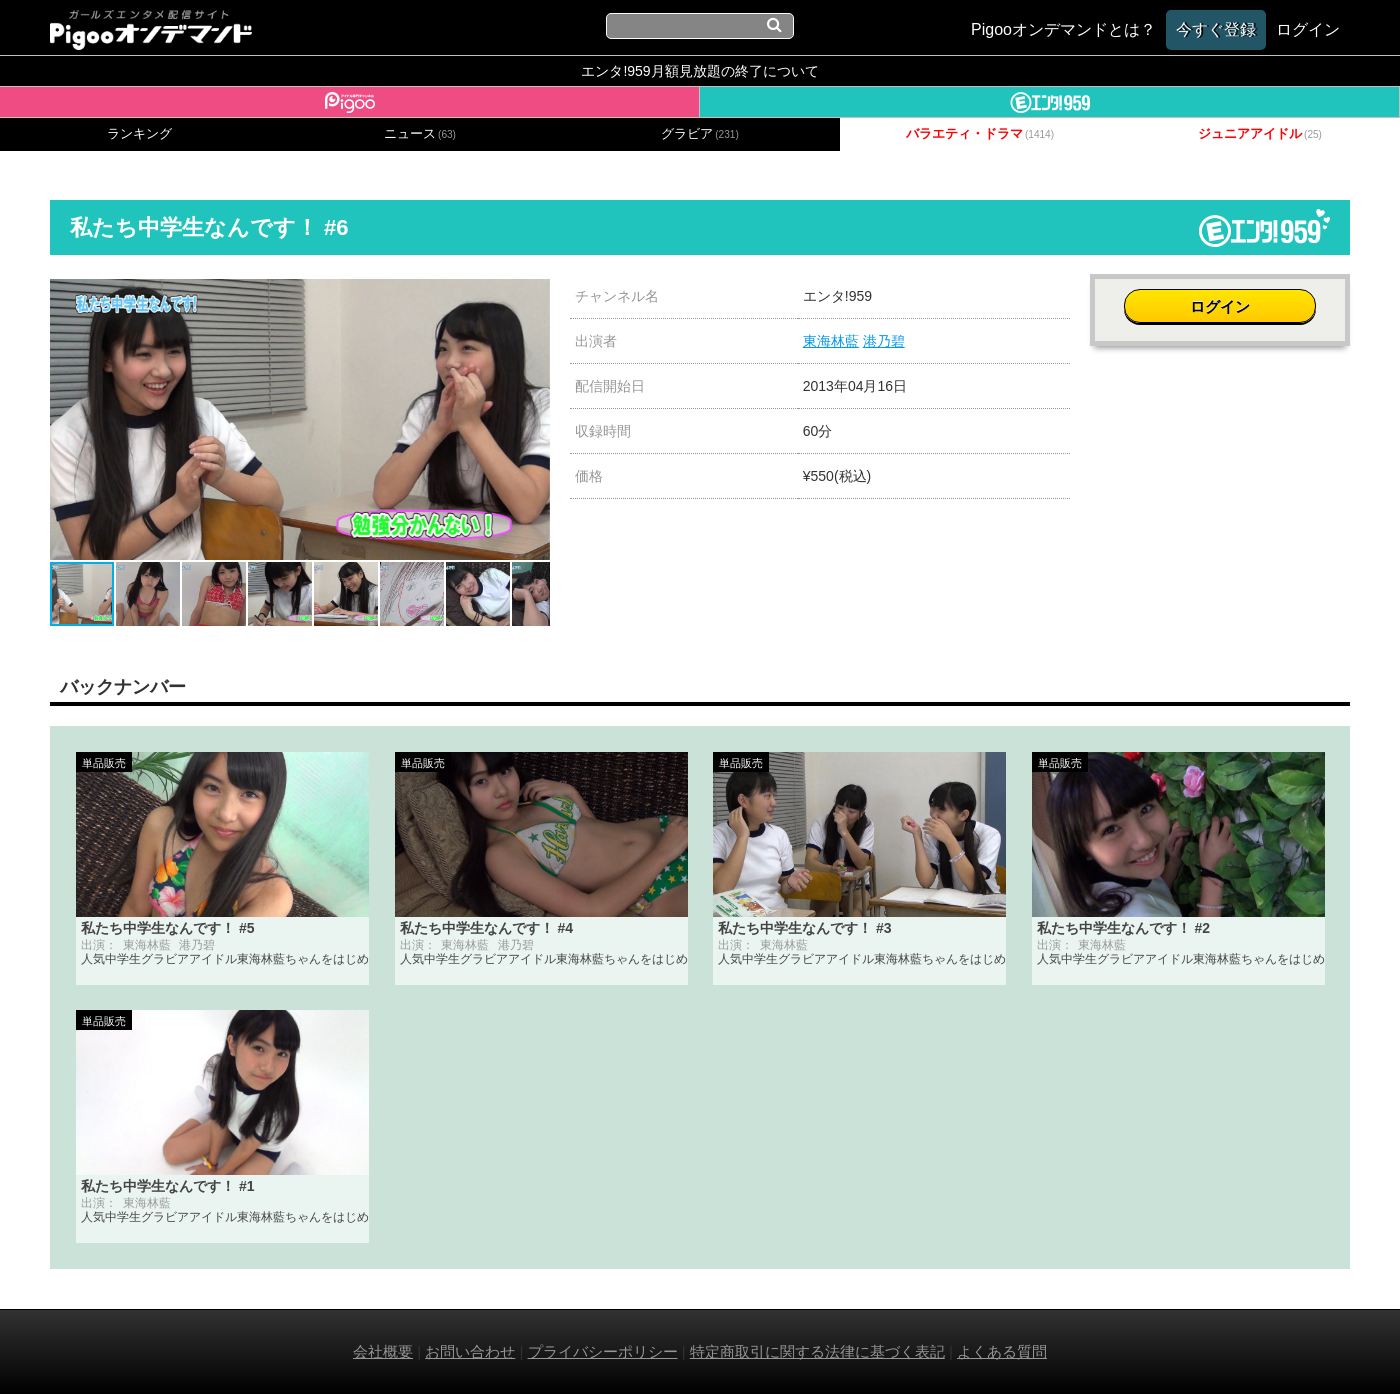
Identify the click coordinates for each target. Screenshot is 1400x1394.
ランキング (139, 134)
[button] (532, 297)
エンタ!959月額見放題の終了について (699, 71)
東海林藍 (831, 341)
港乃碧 (884, 341)
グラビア (700, 134)
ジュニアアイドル (1260, 134)
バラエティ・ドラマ (980, 134)
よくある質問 (1002, 1351)
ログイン (1220, 306)
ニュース (420, 134)
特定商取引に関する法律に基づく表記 (817, 1351)
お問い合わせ (470, 1351)
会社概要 (383, 1351)
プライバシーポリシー (603, 1351)
